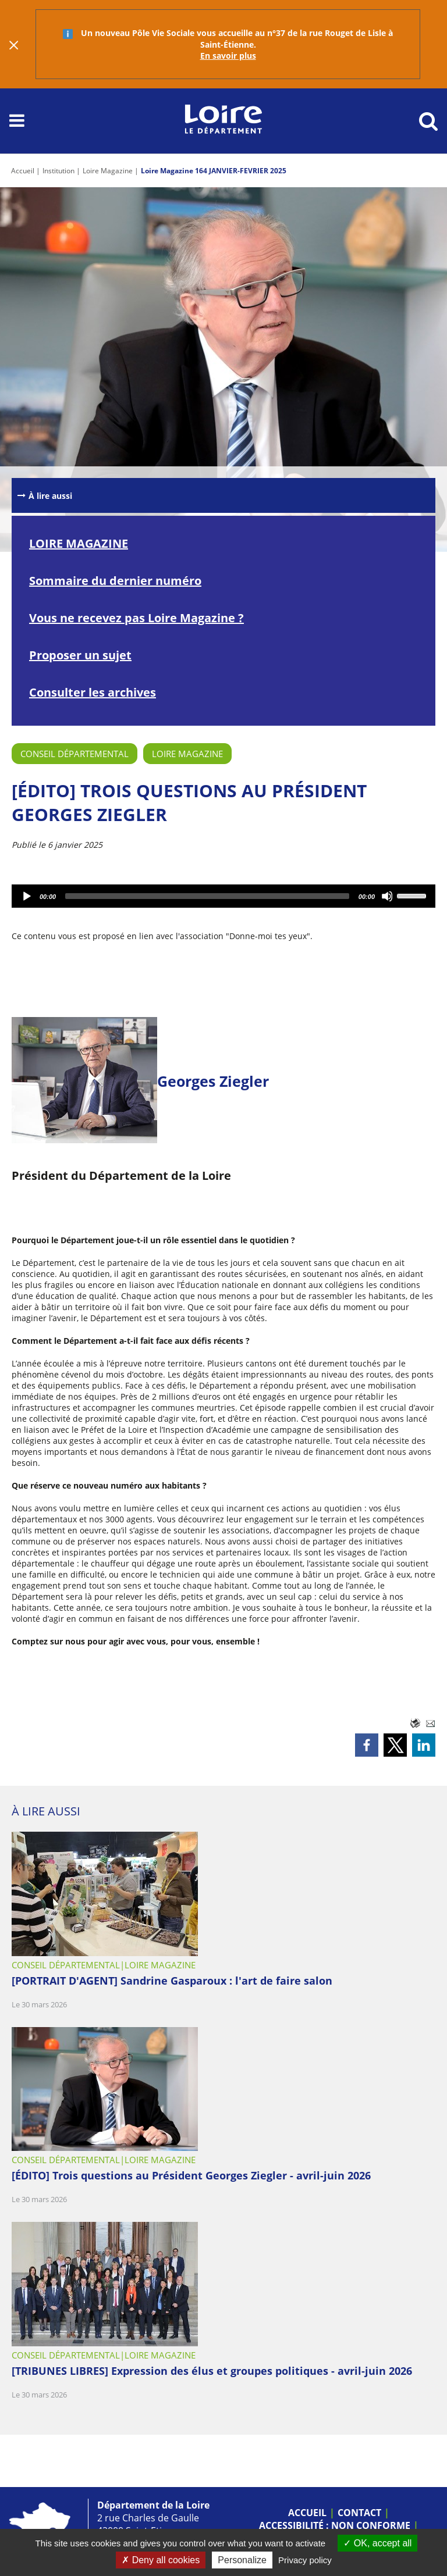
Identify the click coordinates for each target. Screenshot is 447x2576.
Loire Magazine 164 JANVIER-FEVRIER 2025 (213, 171)
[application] (223, 896)
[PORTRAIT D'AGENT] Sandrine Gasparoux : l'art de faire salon (172, 1981)
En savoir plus (228, 55)
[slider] (207, 896)
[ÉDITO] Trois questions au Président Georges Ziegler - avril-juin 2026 (191, 2175)
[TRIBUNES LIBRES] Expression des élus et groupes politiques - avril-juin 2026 (212, 2371)
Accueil (22, 171)
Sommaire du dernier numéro (115, 580)
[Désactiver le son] (387, 896)
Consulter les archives (92, 692)
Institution (58, 171)
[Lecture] (27, 896)
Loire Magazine (108, 171)
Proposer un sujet (80, 655)
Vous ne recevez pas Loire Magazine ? (136, 618)
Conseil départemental (74, 753)
